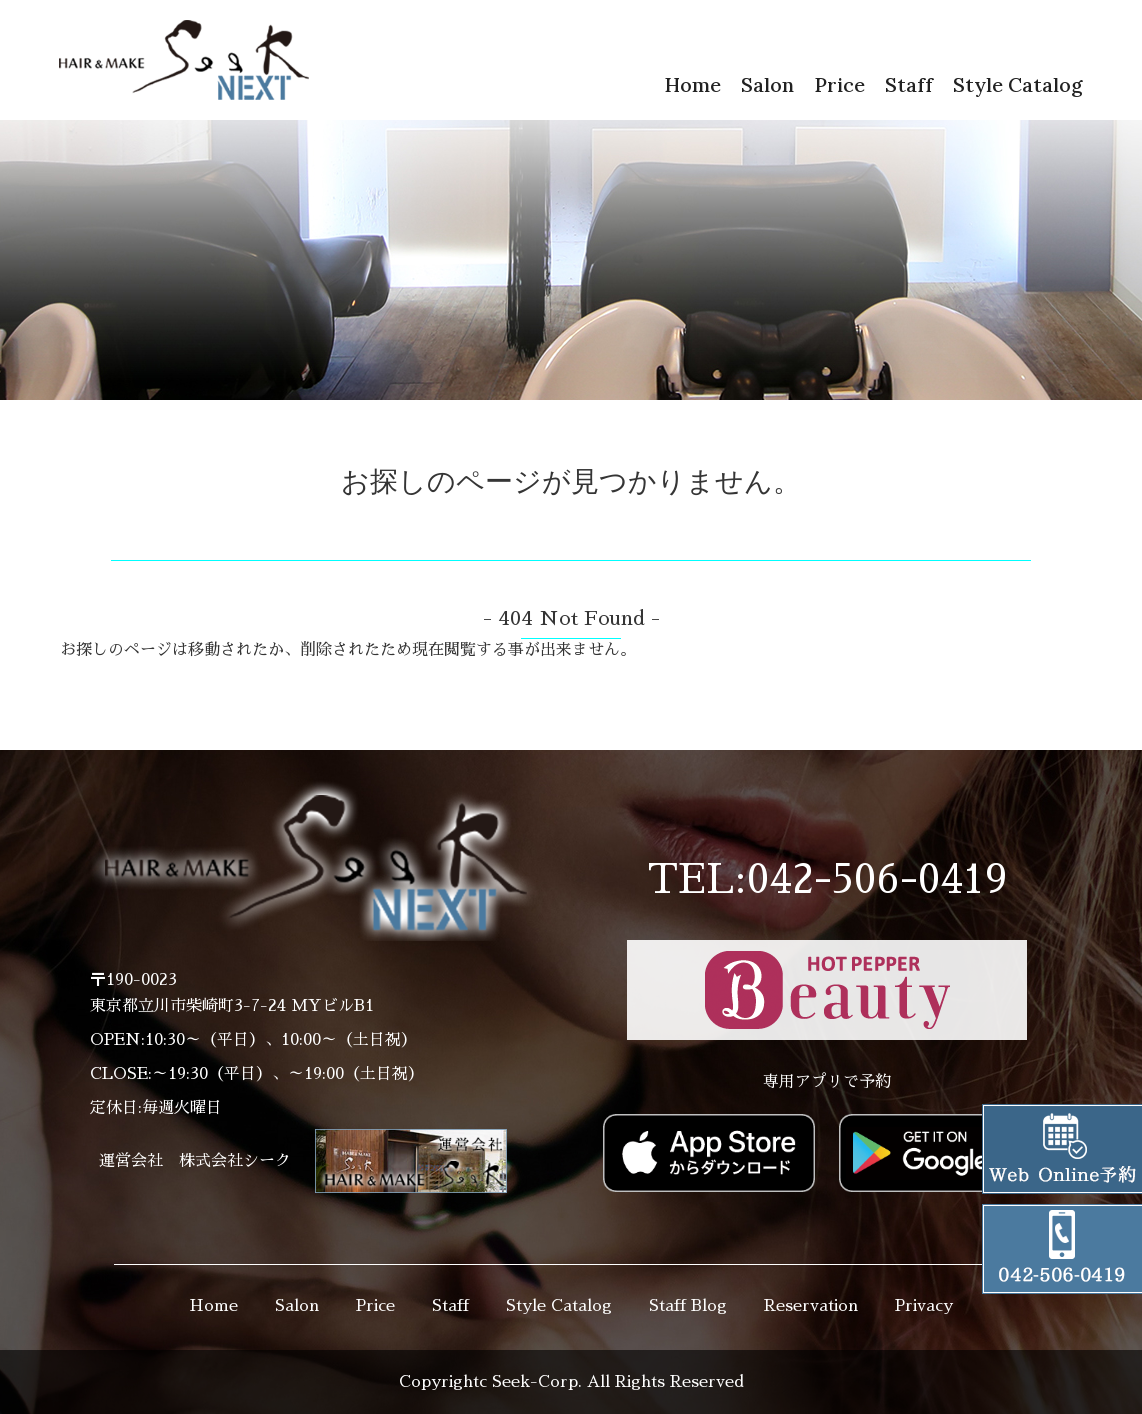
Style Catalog (1018, 84)
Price (839, 84)
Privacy (924, 1306)
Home (692, 84)
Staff (909, 84)
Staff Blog (688, 1306)
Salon (767, 84)
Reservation (811, 1306)
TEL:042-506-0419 (827, 880)
